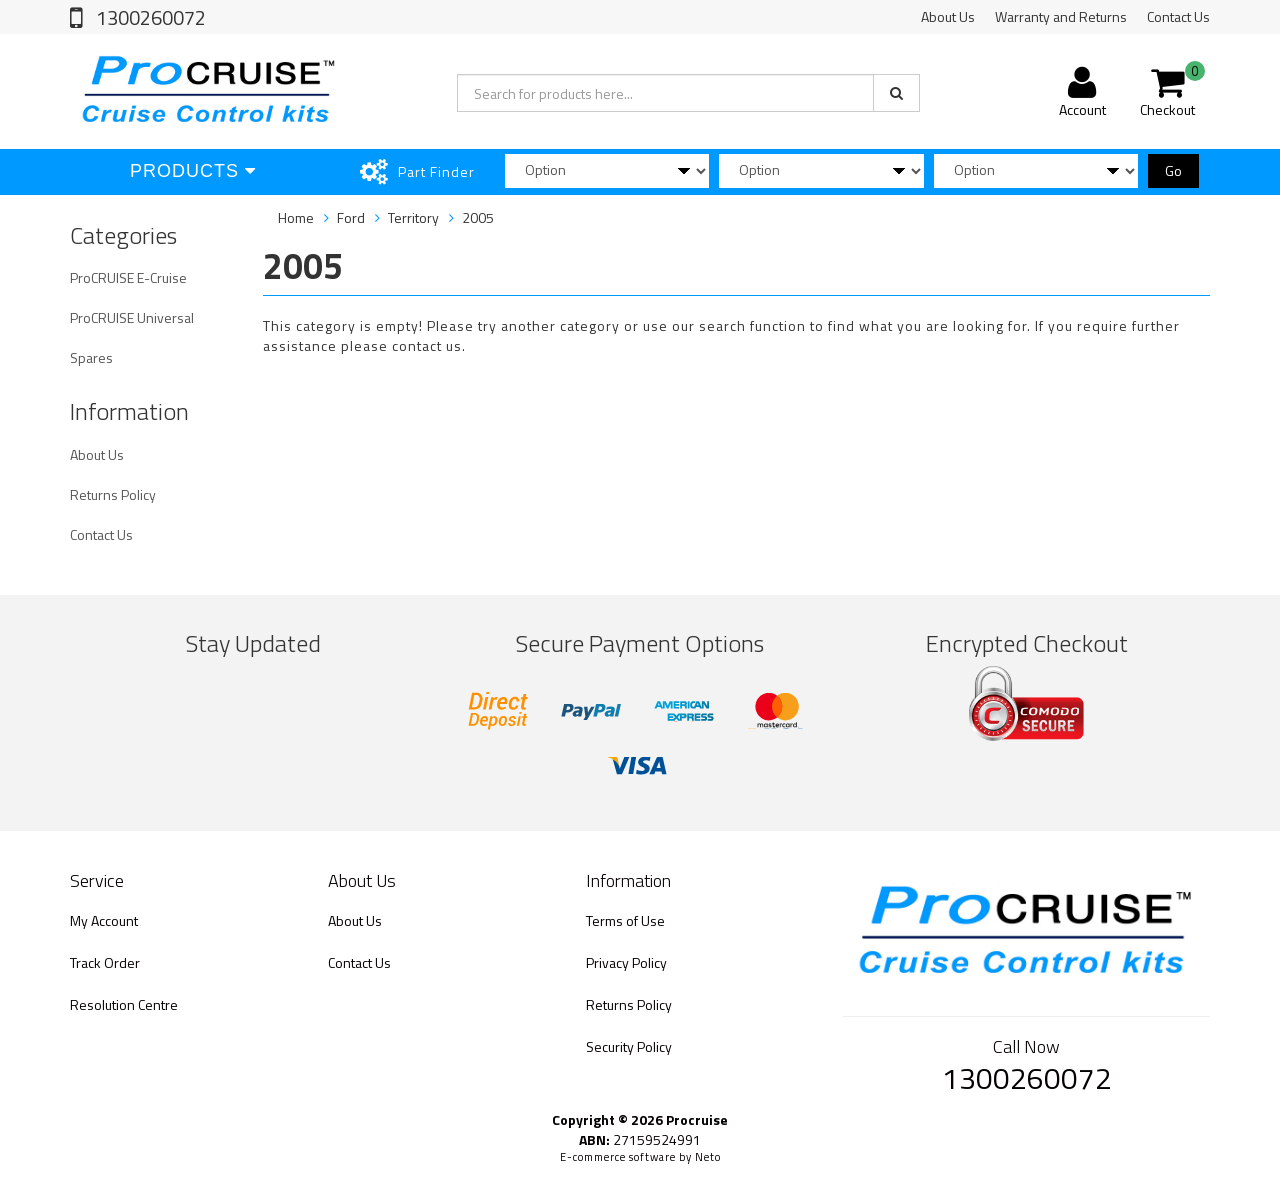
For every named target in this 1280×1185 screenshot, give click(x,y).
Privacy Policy (626, 962)
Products (193, 171)
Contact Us (1178, 16)
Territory (413, 217)
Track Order (105, 962)
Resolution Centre (124, 1004)
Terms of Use (625, 920)
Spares (91, 357)
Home (296, 217)
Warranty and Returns (1061, 16)
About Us (948, 16)
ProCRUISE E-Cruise (128, 277)
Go (1173, 170)
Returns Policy (113, 494)
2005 (478, 217)
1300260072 (149, 17)
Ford (351, 217)
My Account (104, 920)
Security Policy (629, 1046)
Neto (708, 1157)
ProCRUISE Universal (132, 317)
